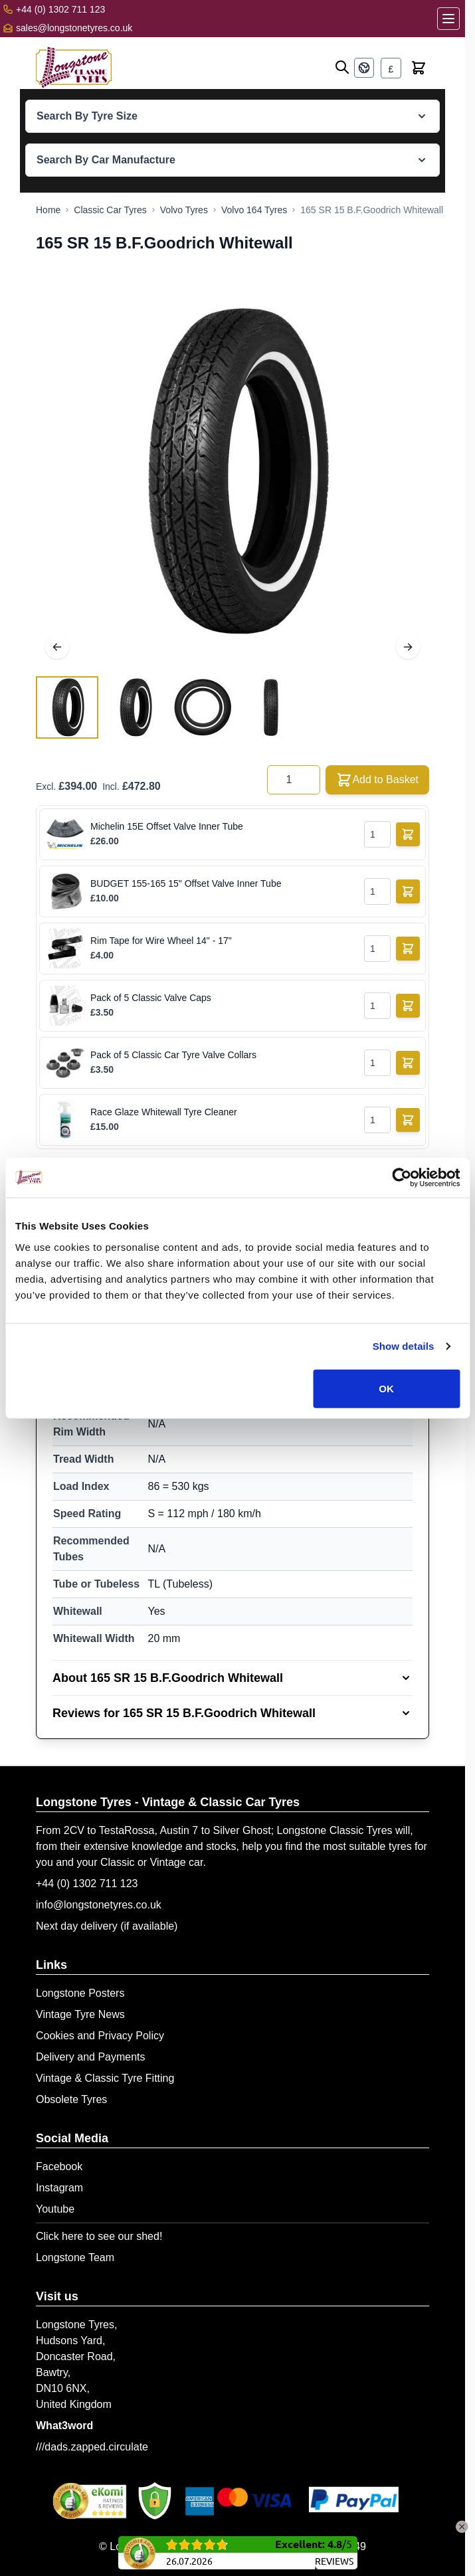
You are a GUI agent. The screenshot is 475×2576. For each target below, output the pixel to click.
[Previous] (57, 647)
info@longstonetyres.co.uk (98, 1904)
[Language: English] (364, 68)
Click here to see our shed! (99, 2236)
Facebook (59, 2166)
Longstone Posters (80, 1993)
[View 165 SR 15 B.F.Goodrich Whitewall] (67, 707)
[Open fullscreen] (232, 471)
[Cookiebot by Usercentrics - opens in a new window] (401, 1178)
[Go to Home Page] (48, 210)
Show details (403, 1346)
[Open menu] (448, 19)
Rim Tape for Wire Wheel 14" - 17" (161, 940)
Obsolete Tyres (71, 2099)
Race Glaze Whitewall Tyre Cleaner (163, 1112)
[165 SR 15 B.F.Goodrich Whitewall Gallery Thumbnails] (169, 707)
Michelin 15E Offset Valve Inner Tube (166, 826)
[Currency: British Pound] (391, 68)
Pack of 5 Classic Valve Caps (150, 997)
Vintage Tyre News (80, 2014)
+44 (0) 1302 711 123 (87, 1883)
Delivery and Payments (90, 2057)
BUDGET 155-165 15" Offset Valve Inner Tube (185, 883)
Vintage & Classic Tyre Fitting (105, 2078)
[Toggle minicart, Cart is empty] (418, 67)
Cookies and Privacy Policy (100, 2035)
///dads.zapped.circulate (92, 2446)
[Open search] (342, 67)
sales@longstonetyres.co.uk (74, 28)
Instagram (59, 2187)
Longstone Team (75, 2257)
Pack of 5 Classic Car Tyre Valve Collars (173, 1055)
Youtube (55, 2209)
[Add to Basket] (408, 834)
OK (386, 1388)
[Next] (408, 647)
